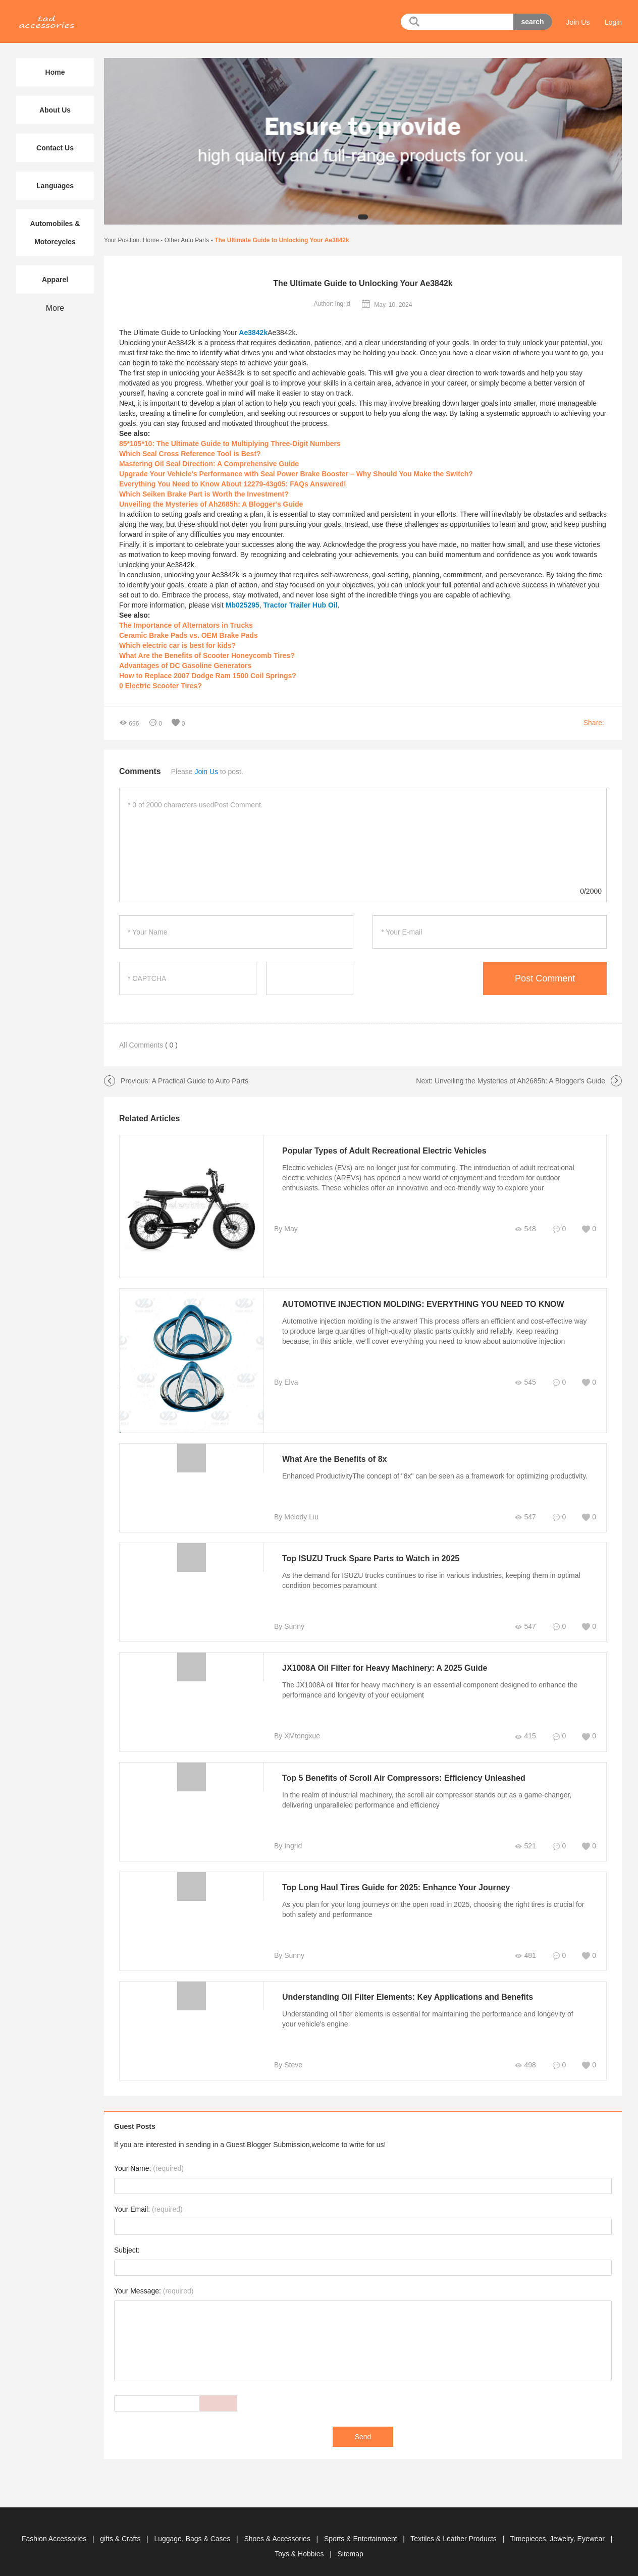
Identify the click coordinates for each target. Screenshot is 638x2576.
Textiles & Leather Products (454, 2539)
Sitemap (350, 2554)
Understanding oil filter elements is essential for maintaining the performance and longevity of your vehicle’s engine (427, 2019)
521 (525, 1846)
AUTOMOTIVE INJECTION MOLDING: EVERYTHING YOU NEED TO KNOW (423, 1304)
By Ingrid (288, 1846)
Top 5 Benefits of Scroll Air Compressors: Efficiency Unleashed (403, 1778)
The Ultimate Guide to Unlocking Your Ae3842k (282, 240)
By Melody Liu (296, 1517)
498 (525, 2065)
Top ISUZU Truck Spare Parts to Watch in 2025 (370, 1558)
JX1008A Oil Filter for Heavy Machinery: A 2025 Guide (384, 1668)
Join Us (578, 22)
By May (286, 1229)
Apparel (55, 280)
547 (525, 1517)
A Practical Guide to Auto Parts (199, 1081)
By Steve (288, 2065)
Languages (55, 186)
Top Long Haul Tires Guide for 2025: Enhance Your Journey (396, 1887)
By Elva (286, 1382)
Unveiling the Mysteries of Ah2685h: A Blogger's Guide (520, 1081)
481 (525, 1955)
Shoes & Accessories (278, 2539)
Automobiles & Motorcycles (55, 233)
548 (525, 1229)
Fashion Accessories (55, 2539)
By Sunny (289, 1626)
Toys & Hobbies (300, 2554)
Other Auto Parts (187, 240)
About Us (55, 110)
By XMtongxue (297, 1736)
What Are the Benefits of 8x (334, 1459)
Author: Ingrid (332, 303)
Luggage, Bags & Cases (193, 2539)
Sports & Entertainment (361, 2539)
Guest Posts (134, 2126)
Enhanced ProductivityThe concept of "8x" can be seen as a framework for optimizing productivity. (435, 1476)
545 (525, 1382)
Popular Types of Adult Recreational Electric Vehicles (384, 1150)
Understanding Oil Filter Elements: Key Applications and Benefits (407, 1997)
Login (613, 22)
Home (151, 240)
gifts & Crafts (121, 2539)
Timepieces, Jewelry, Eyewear (558, 2539)
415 (525, 1736)
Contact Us (55, 148)
